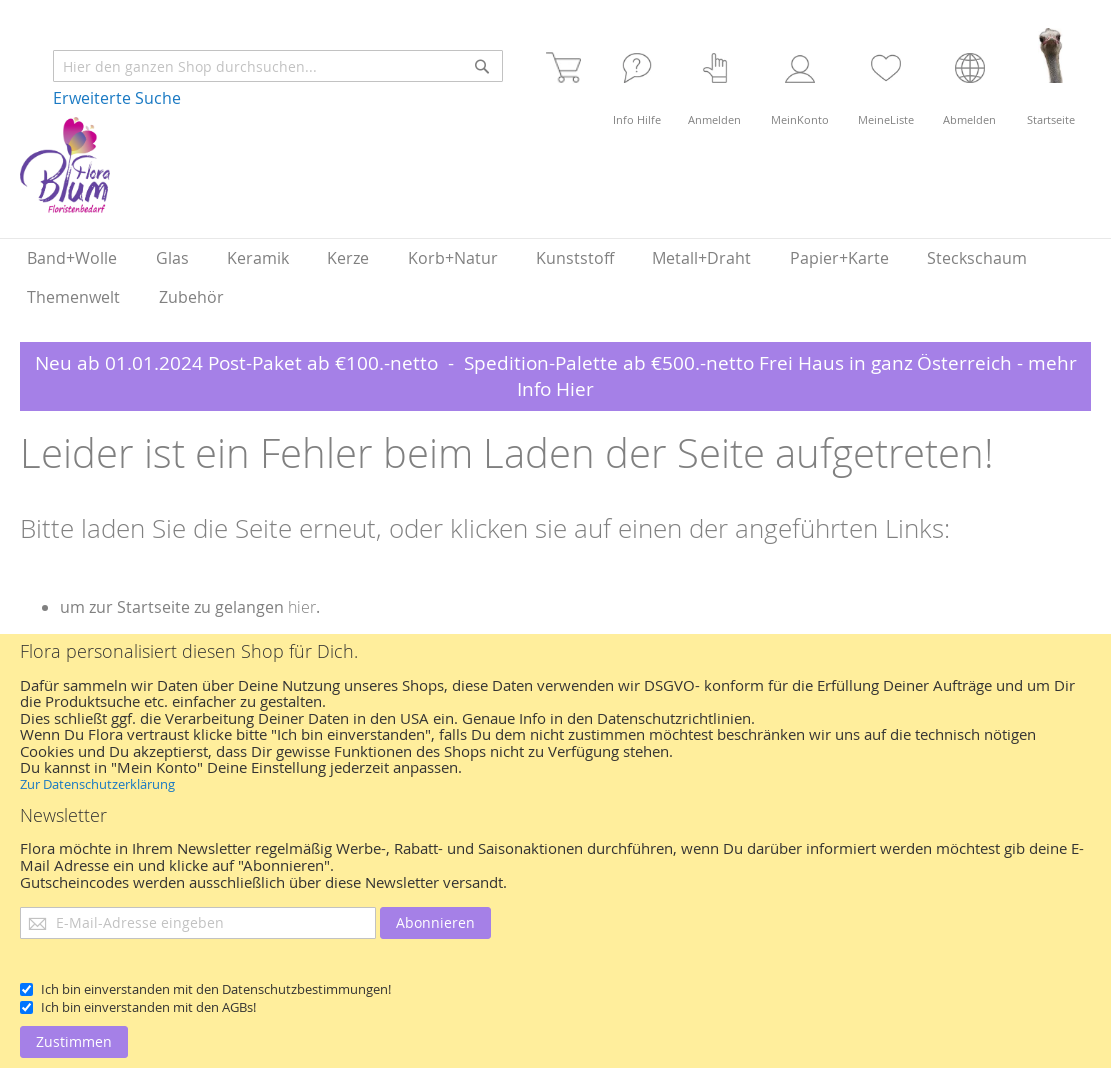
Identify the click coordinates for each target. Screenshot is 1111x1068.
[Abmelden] (970, 77)
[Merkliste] (886, 77)
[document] (555, 851)
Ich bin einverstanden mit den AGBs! (148, 1007)
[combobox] (278, 66)
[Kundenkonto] (800, 77)
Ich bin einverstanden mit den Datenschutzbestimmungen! (216, 989)
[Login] (715, 77)
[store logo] (65, 165)
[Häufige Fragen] (637, 77)
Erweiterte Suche (117, 98)
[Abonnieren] (435, 923)
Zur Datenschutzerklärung (97, 784)
